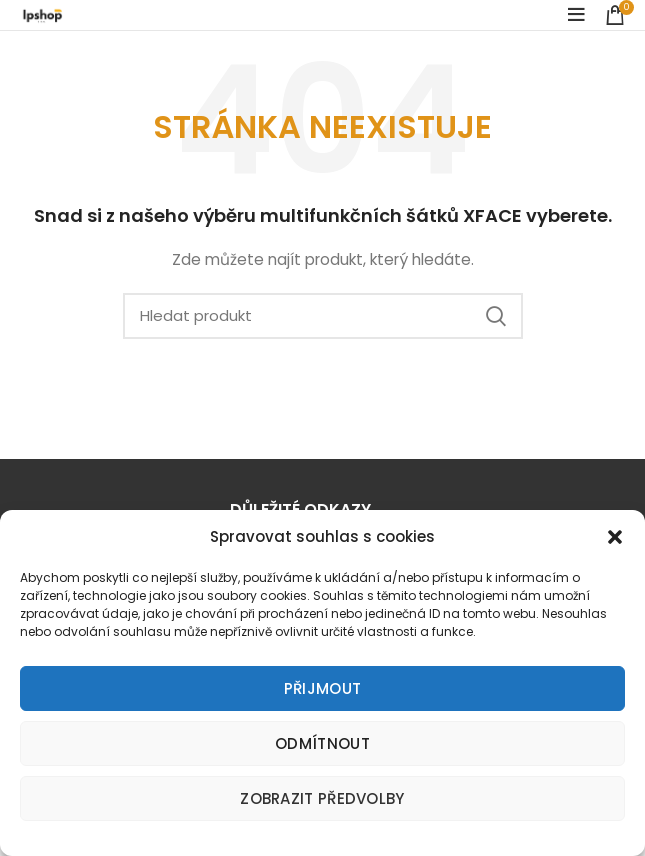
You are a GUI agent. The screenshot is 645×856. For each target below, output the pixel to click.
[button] (615, 537)
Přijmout (322, 688)
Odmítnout (322, 743)
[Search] (323, 316)
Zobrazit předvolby (322, 798)
